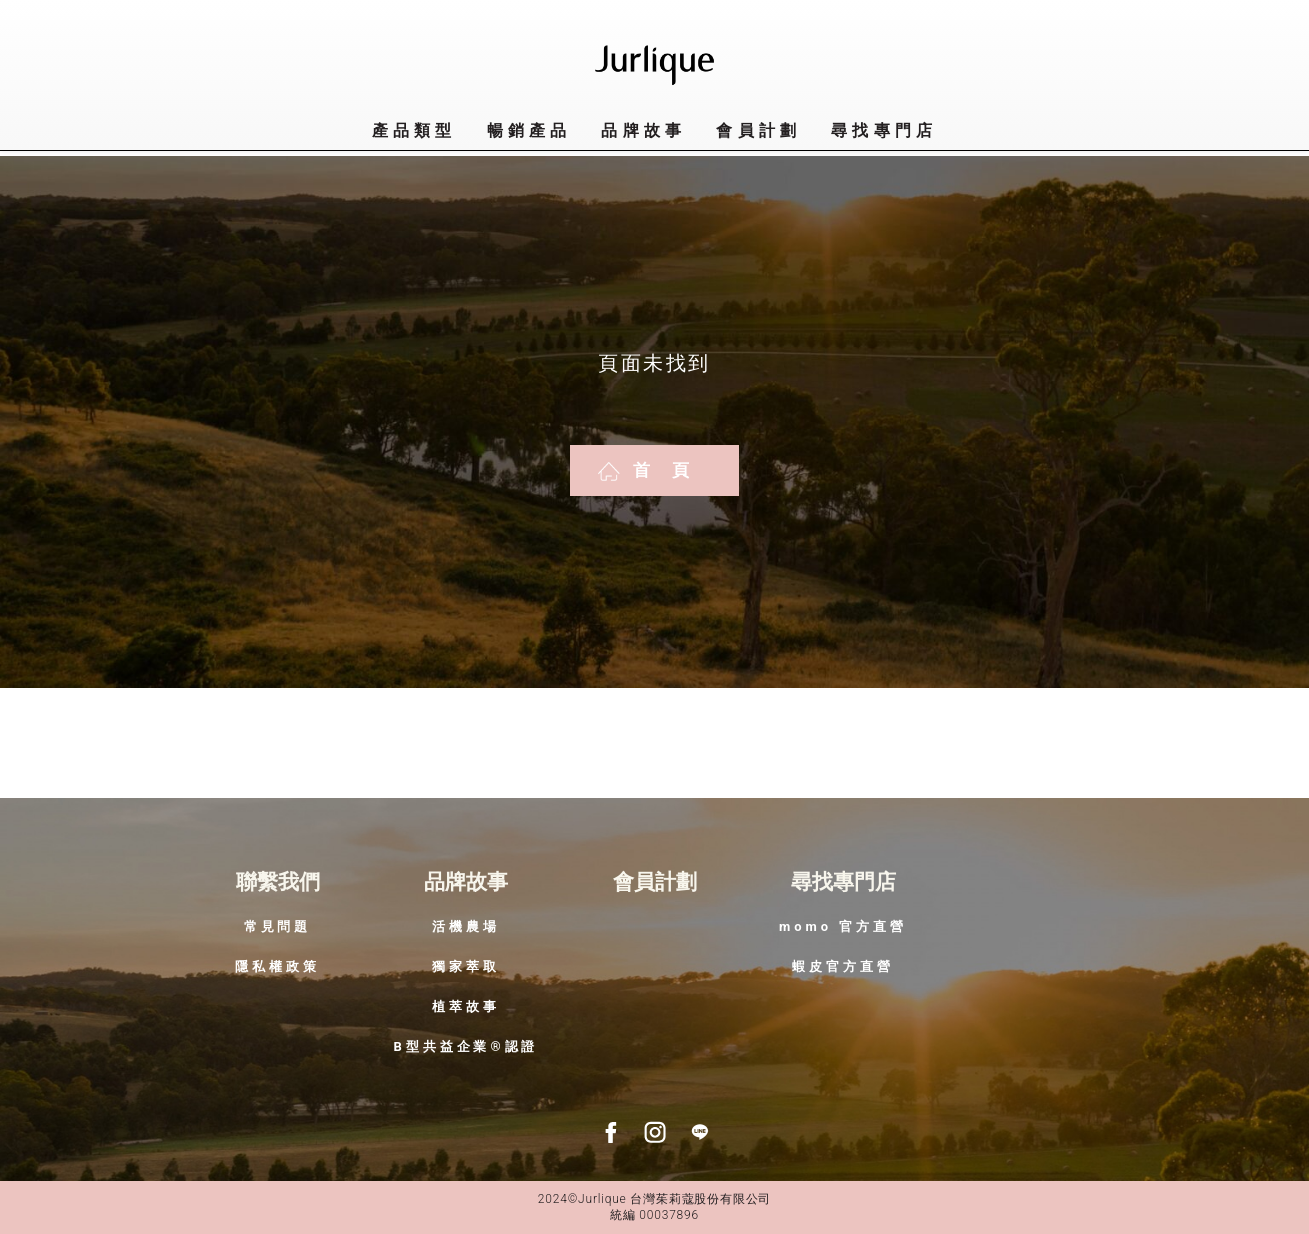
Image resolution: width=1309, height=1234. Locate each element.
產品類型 (414, 130)
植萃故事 (466, 1006)
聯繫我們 (278, 882)
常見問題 (278, 926)
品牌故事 (643, 130)
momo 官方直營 (843, 926)
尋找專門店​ (884, 130)
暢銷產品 (529, 130)
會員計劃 (758, 130)
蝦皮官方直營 (843, 966)
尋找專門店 (843, 882)
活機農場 (466, 926)
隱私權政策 (277, 966)
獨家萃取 (466, 966)
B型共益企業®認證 (466, 1046)
